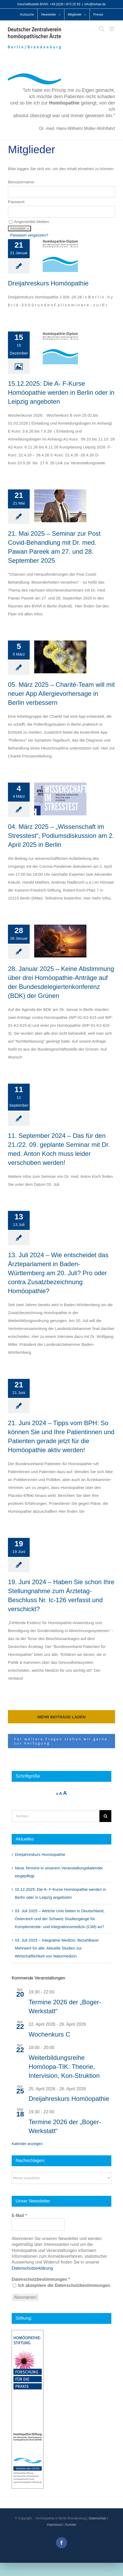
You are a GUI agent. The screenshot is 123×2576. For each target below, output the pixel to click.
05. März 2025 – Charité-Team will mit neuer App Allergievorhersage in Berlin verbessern (61, 693)
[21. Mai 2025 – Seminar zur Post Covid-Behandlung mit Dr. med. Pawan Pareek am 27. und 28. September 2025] (60, 505)
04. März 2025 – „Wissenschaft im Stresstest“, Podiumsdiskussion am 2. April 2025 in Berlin (61, 835)
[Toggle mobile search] (101, 28)
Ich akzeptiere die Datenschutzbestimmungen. (62, 2285)
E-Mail (19, 2215)
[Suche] (105, 1816)
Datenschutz (97, 2518)
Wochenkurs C (49, 2034)
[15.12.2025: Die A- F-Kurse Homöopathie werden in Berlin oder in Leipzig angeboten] (60, 347)
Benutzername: (21, 182)
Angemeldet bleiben (31, 221)
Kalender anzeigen (27, 2144)
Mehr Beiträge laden (61, 1717)
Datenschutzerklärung (32, 2268)
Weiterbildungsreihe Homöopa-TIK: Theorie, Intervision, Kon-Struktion (64, 2066)
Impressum (55, 2525)
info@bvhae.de (95, 4)
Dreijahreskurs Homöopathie (48, 283)
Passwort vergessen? (29, 235)
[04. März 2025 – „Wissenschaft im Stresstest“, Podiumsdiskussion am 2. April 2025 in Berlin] (60, 799)
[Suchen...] (55, 1816)
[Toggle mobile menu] (112, 28)
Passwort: (16, 201)
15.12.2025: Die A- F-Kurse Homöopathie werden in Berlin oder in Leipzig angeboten (61, 392)
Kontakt (70, 2525)
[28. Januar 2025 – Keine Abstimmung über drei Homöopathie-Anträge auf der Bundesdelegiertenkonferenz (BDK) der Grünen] (60, 941)
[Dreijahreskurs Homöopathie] (60, 255)
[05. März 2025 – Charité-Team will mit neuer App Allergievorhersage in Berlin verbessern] (60, 656)
